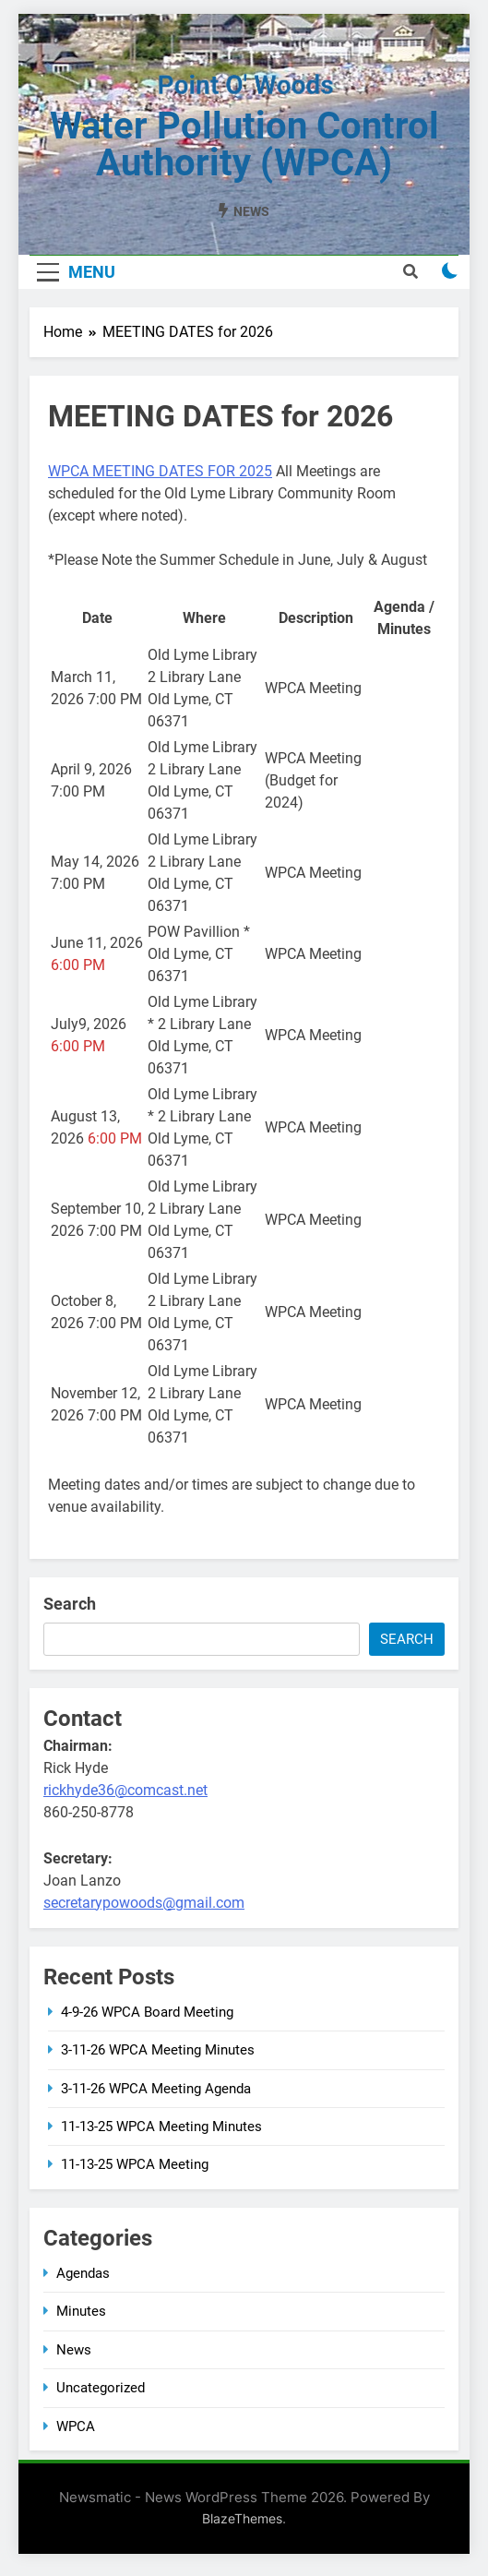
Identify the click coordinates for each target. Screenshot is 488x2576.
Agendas (83, 2273)
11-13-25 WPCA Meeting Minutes (161, 2126)
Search (69, 1603)
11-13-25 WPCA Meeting (134, 2164)
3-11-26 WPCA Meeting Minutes (158, 2050)
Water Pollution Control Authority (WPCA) (244, 144)
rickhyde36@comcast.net (125, 1790)
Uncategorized (100, 2387)
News (73, 2350)
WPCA (75, 2426)
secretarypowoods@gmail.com (143, 1902)
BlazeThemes (242, 2518)
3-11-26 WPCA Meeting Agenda (156, 2088)
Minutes (81, 2311)
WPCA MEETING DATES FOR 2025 (160, 471)
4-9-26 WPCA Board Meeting (147, 2012)
